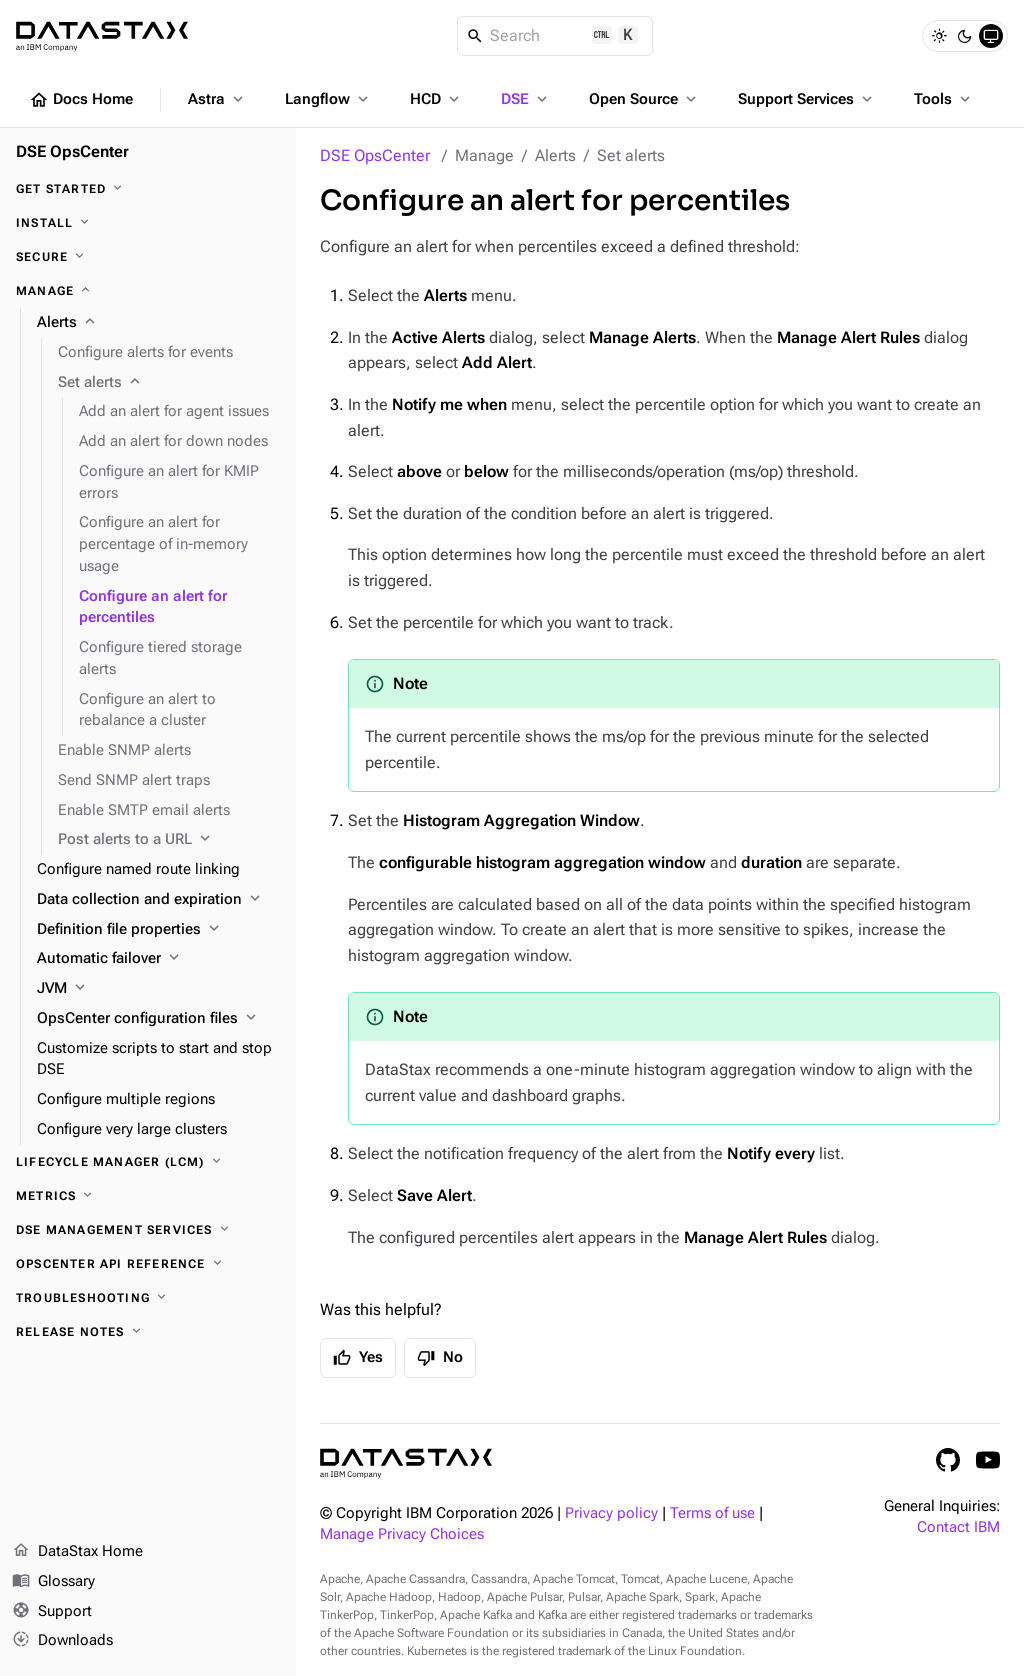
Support (52, 1612)
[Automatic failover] (158, 959)
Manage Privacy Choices (402, 1534)
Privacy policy (611, 1513)
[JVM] (158, 989)
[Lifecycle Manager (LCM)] (148, 1162)
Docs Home (81, 100)
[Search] (555, 36)
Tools (944, 99)
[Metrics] (148, 1196)
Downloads (62, 1641)
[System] (991, 36)
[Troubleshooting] (148, 1298)
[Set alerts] (169, 383)
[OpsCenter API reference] (148, 1264)
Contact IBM (958, 1527)
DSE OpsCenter (375, 155)
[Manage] (148, 291)
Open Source (644, 99)
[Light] (939, 36)
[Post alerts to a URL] (169, 840)
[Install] (148, 223)
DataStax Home (77, 1552)
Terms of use (712, 1513)
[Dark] (965, 36)
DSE (526, 99)
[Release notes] (148, 1332)
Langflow (328, 99)
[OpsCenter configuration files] (158, 1019)
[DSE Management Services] (148, 1230)
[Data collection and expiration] (158, 900)
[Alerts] (158, 323)
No (440, 1358)
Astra (217, 99)
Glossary (53, 1582)
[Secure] (148, 257)
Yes (358, 1358)
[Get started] (148, 189)
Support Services (807, 99)
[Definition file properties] (158, 930)
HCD (436, 99)
